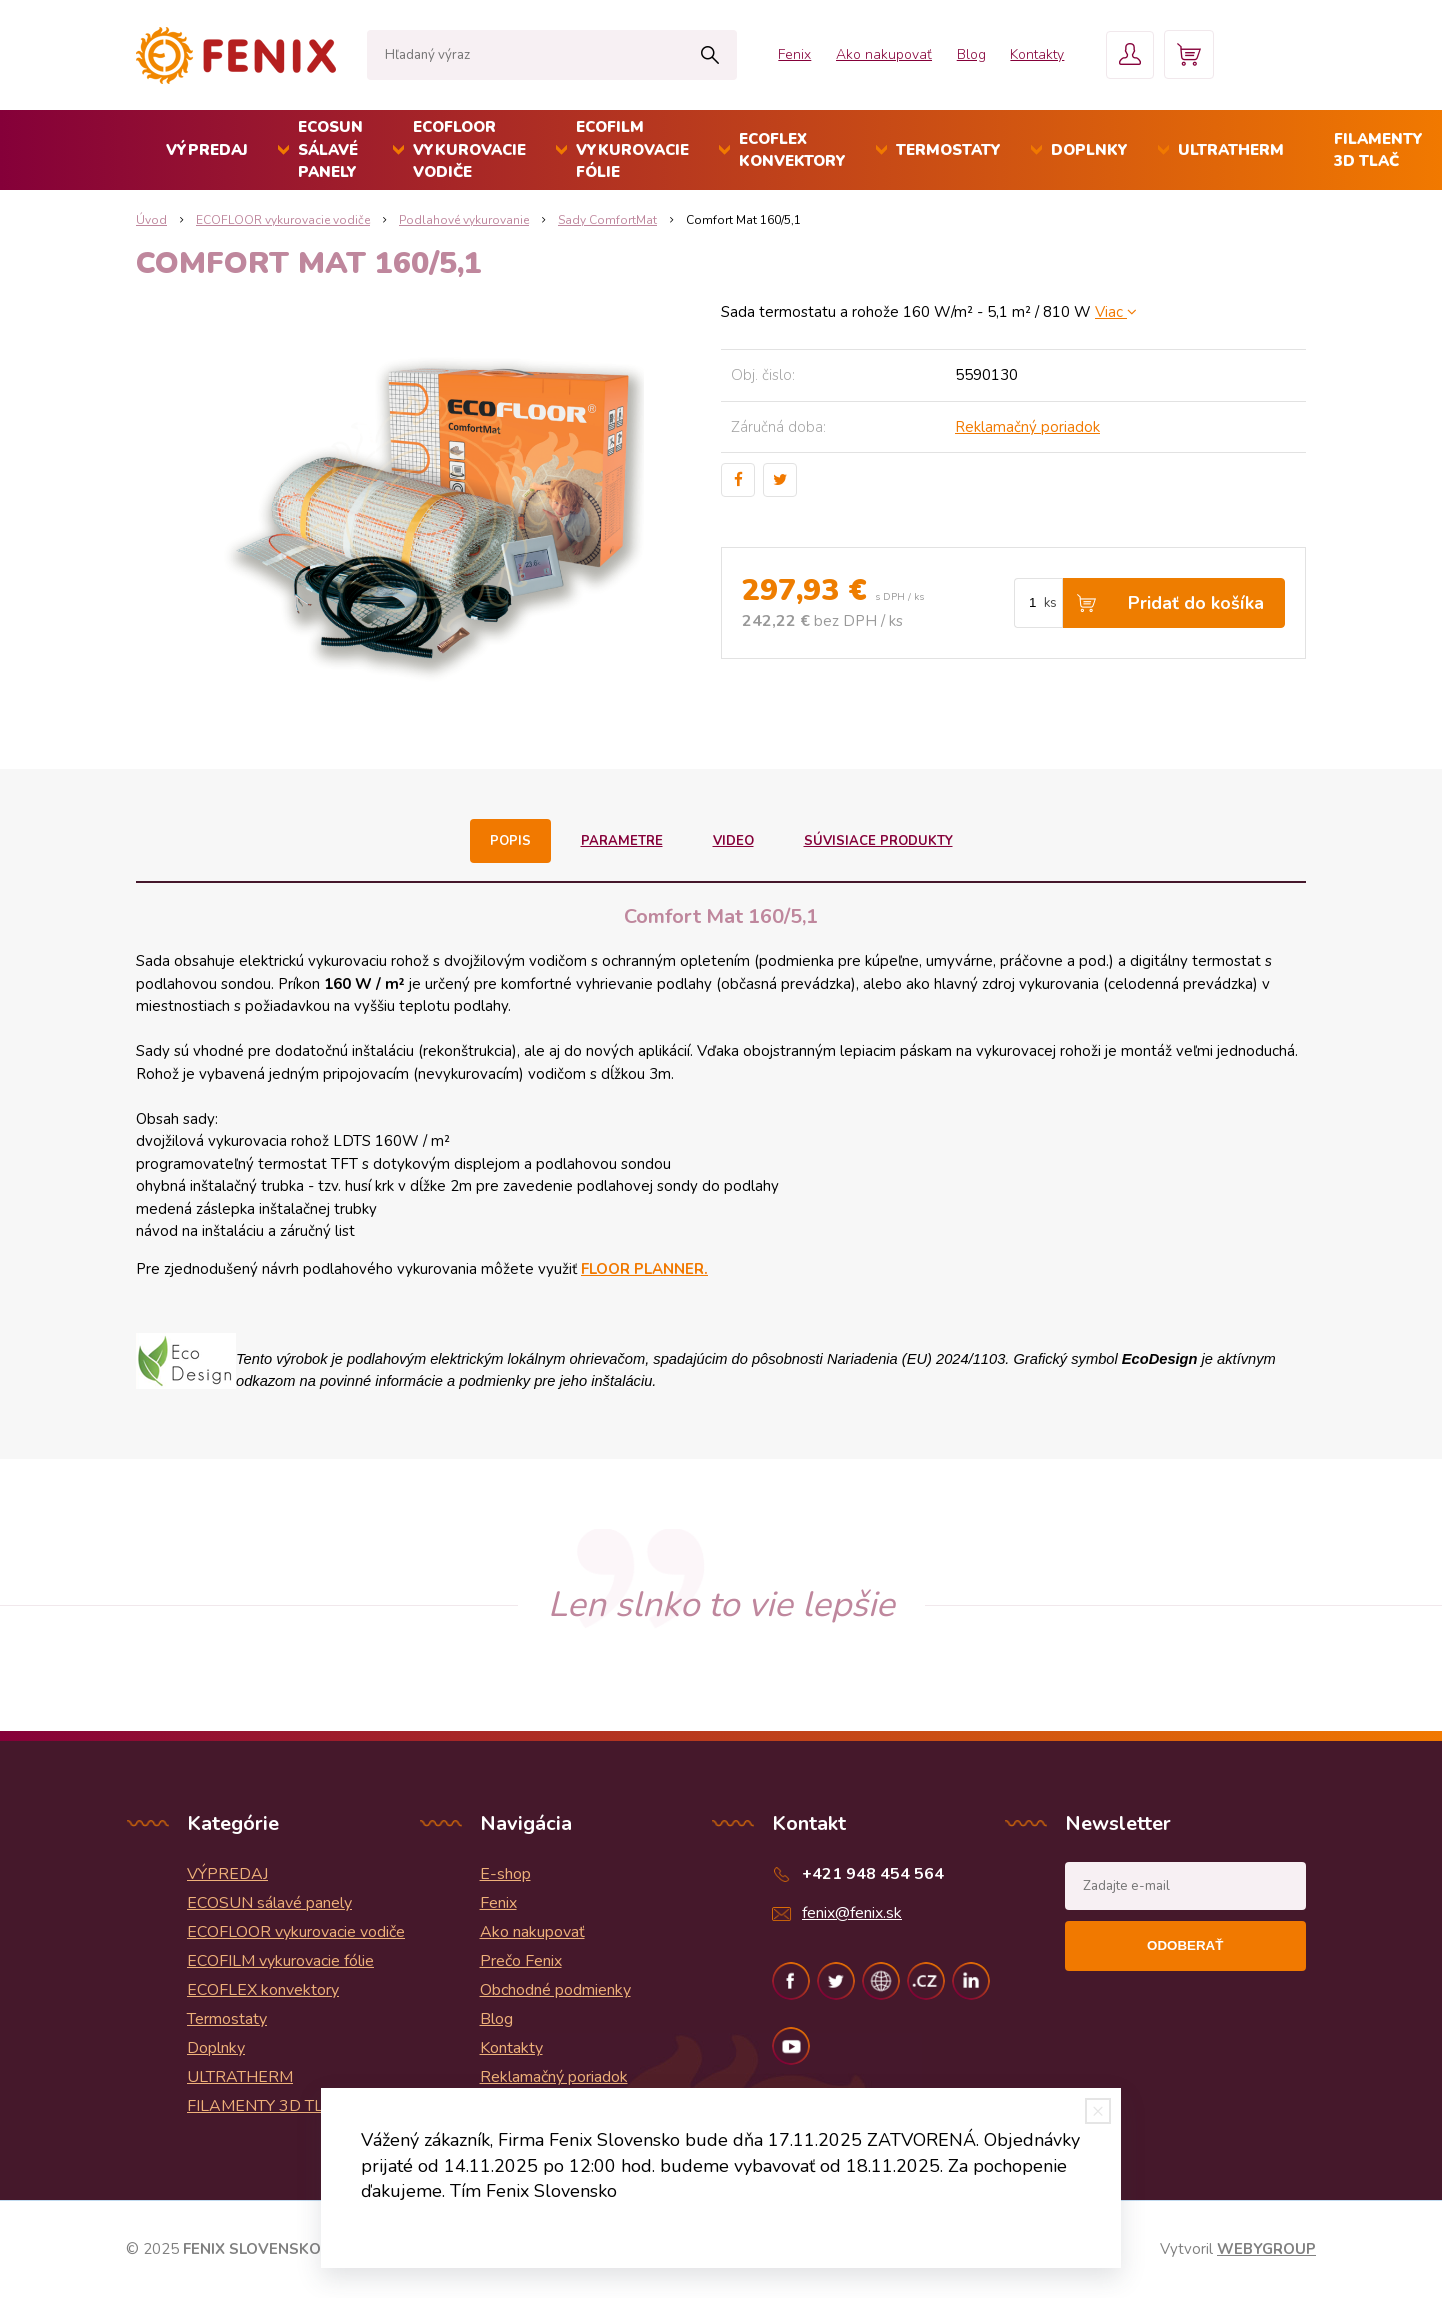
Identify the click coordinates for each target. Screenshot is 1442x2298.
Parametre (621, 841)
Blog (963, 54)
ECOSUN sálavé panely (330, 149)
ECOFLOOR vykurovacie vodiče (469, 149)
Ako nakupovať (875, 54)
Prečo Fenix (521, 1961)
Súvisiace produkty (877, 841)
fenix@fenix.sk (852, 1913)
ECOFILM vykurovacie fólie (632, 149)
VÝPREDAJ (207, 150)
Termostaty (948, 150)
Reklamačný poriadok (1027, 427)
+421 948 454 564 (873, 1874)
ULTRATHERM (1231, 150)
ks (1050, 603)
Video (732, 841)
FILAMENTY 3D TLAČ (266, 2106)
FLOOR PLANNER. (644, 1269)
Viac (1116, 312)
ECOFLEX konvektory (792, 150)
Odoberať (1185, 1945)
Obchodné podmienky (555, 1990)
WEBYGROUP (1266, 2249)
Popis (510, 841)
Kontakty (1031, 54)
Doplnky (1089, 150)
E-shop (505, 1874)
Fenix (784, 54)
